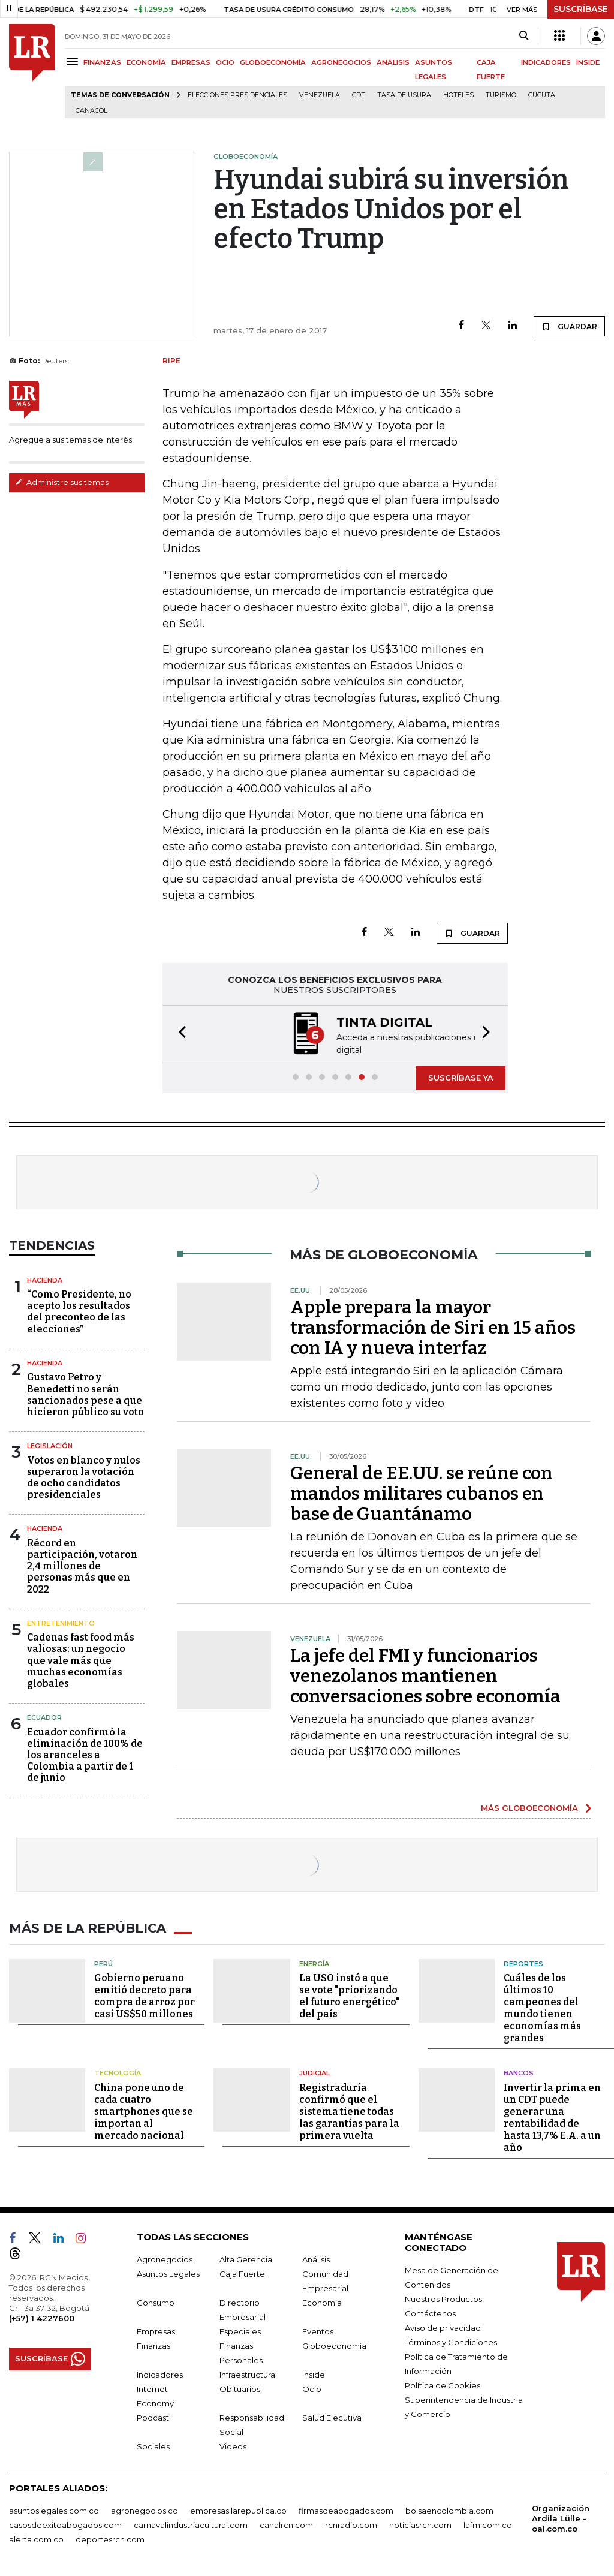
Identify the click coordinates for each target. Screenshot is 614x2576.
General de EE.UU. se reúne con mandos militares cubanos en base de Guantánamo (421, 1492)
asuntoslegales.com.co (54, 2508)
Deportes (523, 1961)
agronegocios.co (144, 2508)
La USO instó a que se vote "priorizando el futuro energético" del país (349, 1994)
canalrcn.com (286, 2522)
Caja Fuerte (242, 2271)
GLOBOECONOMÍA (273, 62)
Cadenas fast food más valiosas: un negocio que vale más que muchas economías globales (80, 1659)
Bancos (519, 2071)
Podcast (153, 2415)
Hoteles (458, 95)
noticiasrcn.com (420, 2522)
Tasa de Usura (404, 95)
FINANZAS (102, 62)
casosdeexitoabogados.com (65, 2522)
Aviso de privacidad (443, 2325)
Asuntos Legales (168, 2271)
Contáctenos (430, 2311)
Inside (313, 2372)
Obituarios (239, 2386)
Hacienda (44, 1279)
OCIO (225, 62)
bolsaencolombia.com (449, 2508)
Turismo (501, 95)
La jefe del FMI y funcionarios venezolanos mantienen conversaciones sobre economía (425, 1675)
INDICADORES (546, 62)
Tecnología (117, 2071)
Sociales (153, 2444)
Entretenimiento (61, 1622)
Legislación (50, 1444)
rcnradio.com (351, 2522)
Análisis (316, 2257)
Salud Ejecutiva (332, 2415)
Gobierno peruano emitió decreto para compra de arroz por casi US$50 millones (144, 1994)
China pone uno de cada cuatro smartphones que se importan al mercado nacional (143, 2109)
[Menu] (74, 61)
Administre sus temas (62, 482)
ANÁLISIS (393, 62)
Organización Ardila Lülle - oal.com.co (560, 2516)
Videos (232, 2444)
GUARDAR (569, 326)
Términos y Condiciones (451, 2340)
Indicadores (160, 2372)
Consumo (155, 2300)
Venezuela (319, 95)
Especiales (240, 2329)
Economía (322, 2300)
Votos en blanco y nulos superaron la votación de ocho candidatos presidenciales (83, 1476)
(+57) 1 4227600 (41, 2316)
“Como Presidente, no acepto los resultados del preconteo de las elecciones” (79, 1310)
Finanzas (153, 2343)
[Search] (524, 36)
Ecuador (44, 1716)
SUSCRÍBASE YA (460, 1076)
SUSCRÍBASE (580, 9)
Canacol (91, 111)
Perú (103, 1961)
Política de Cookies (442, 2383)
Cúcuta (541, 95)
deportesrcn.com (110, 2537)
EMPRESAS (190, 62)
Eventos (317, 2329)
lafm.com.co (487, 2522)
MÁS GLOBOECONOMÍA (529, 1806)
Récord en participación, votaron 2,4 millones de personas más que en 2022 (82, 1565)
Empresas (156, 2329)
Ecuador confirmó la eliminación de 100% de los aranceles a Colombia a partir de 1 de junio (85, 1754)
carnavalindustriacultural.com (191, 2522)
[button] (178, 1033)
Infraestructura (247, 2372)
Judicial (314, 2071)
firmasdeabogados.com (346, 2508)
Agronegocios (164, 2257)
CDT (358, 95)
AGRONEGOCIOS (341, 62)
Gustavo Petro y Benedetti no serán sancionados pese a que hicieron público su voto (85, 1393)
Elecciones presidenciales (237, 95)
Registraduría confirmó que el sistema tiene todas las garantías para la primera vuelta (349, 2109)
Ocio (311, 2386)
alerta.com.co (36, 2537)
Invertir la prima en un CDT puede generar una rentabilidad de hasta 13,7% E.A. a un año (552, 2115)
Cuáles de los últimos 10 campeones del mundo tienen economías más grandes (542, 2006)
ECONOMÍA (146, 62)
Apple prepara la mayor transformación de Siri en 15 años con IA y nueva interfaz (433, 1326)
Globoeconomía (334, 2343)
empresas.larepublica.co (238, 2508)
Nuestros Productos (443, 2296)
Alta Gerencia (245, 2257)
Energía (314, 1961)
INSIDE (588, 62)
